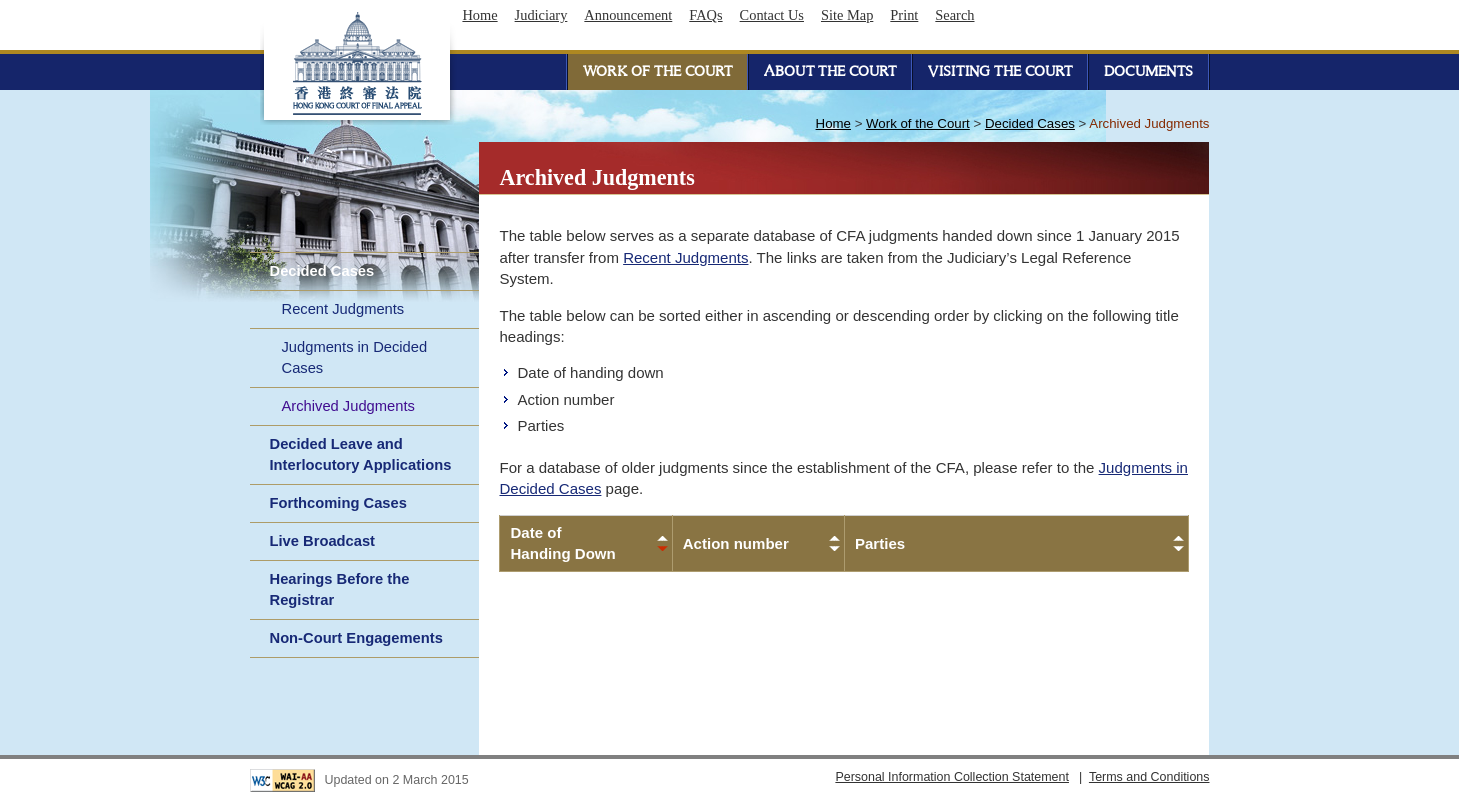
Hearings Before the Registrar (340, 589)
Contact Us (772, 15)
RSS (1187, 15)
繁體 (1107, 15)
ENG (1082, 15)
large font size (1041, 15)
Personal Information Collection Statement (952, 777)
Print (904, 15)
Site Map (847, 15)
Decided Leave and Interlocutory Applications (361, 454)
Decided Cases (322, 271)
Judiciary (541, 15)
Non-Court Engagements (356, 638)
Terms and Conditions (1149, 777)
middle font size (1023, 15)
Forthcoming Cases (338, 503)
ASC (662, 538)
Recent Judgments (343, 309)
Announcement (628, 15)
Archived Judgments (348, 406)
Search (954, 15)
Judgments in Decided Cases (355, 357)
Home (479, 15)
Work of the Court (918, 123)
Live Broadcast (323, 541)
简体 (1132, 15)
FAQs (705, 15)
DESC (662, 549)
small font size (1005, 15)
